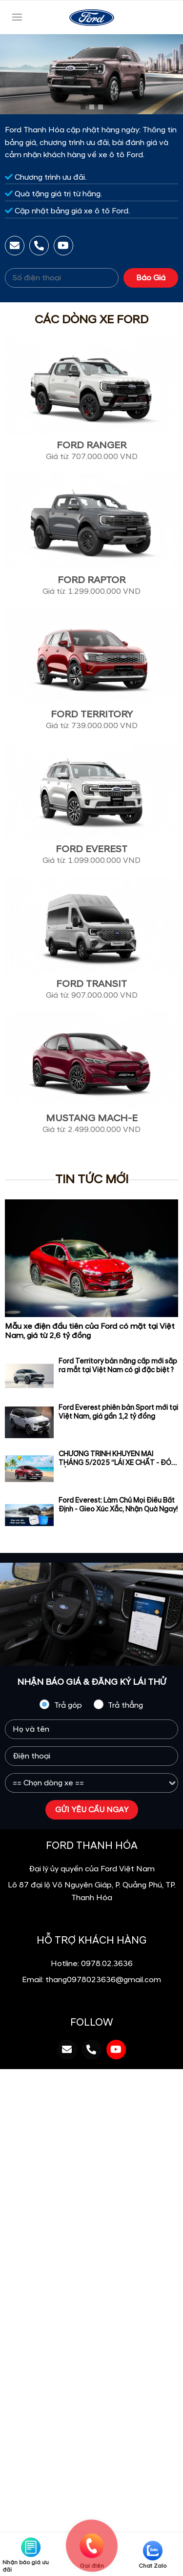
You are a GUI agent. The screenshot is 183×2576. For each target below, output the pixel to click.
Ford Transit (91, 984)
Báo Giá (150, 278)
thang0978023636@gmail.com (103, 1980)
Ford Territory (92, 714)
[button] (83, 107)
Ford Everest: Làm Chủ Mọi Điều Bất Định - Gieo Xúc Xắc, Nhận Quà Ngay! (118, 1504)
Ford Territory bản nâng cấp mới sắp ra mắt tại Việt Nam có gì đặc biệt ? (118, 1365)
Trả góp (61, 1704)
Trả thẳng (118, 1704)
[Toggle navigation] (17, 17)
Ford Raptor (91, 580)
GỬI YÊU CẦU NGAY (91, 1810)
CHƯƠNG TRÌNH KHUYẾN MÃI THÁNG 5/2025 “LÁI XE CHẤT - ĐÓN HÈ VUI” (117, 1463)
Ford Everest (91, 849)
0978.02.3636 (107, 1964)
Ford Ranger (91, 445)
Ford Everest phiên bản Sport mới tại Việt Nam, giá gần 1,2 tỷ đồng (118, 1412)
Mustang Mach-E (92, 1118)
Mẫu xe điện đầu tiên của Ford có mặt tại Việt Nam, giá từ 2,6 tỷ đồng (90, 1330)
